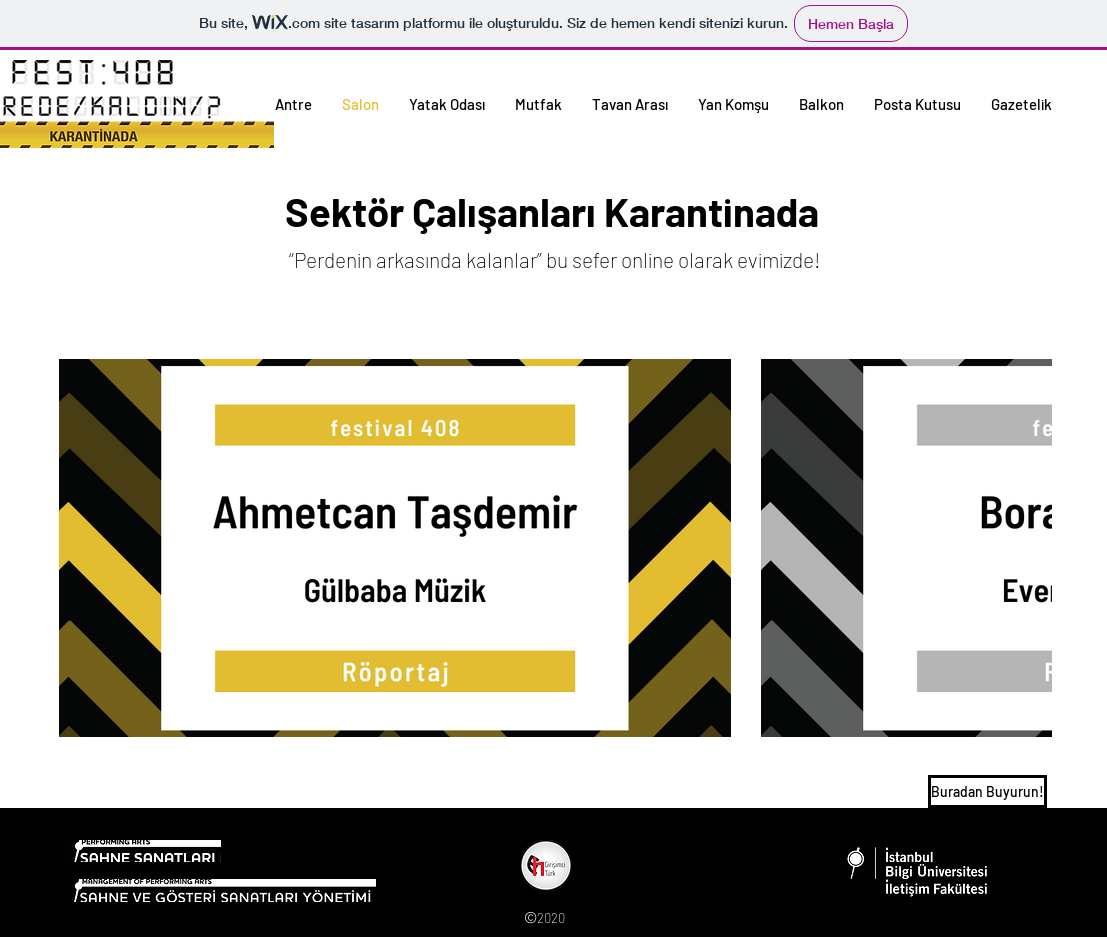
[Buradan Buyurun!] (987, 791)
